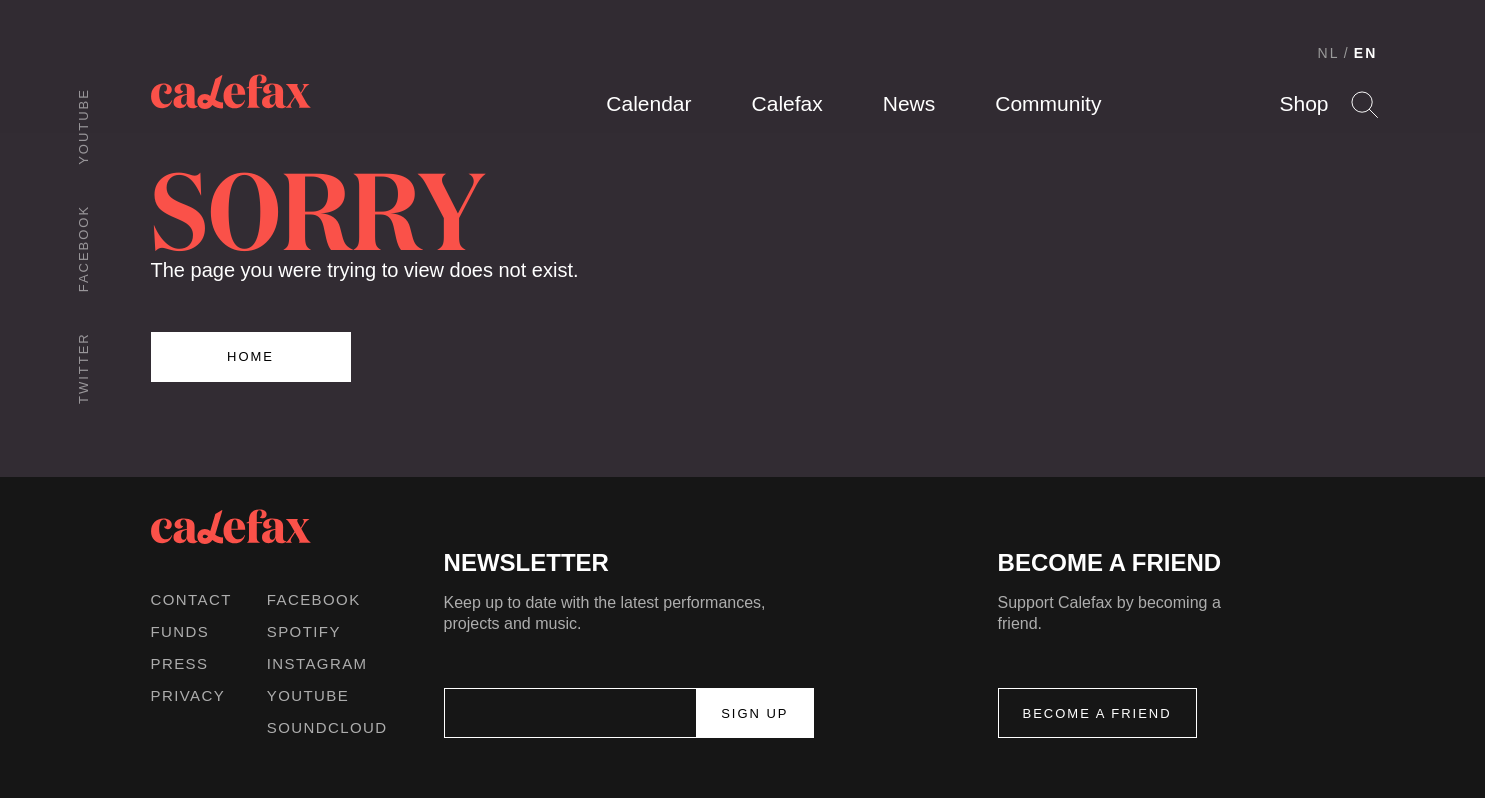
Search (1364, 104)
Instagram (317, 663)
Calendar (648, 103)
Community (1048, 103)
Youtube (83, 126)
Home (250, 356)
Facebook (83, 248)
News (909, 103)
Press (180, 663)
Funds (180, 631)
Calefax (787, 103)
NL (1329, 53)
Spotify (304, 631)
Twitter (83, 368)
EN (1366, 53)
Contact (191, 599)
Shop (1303, 103)
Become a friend (1097, 713)
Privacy (188, 695)
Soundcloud (327, 727)
